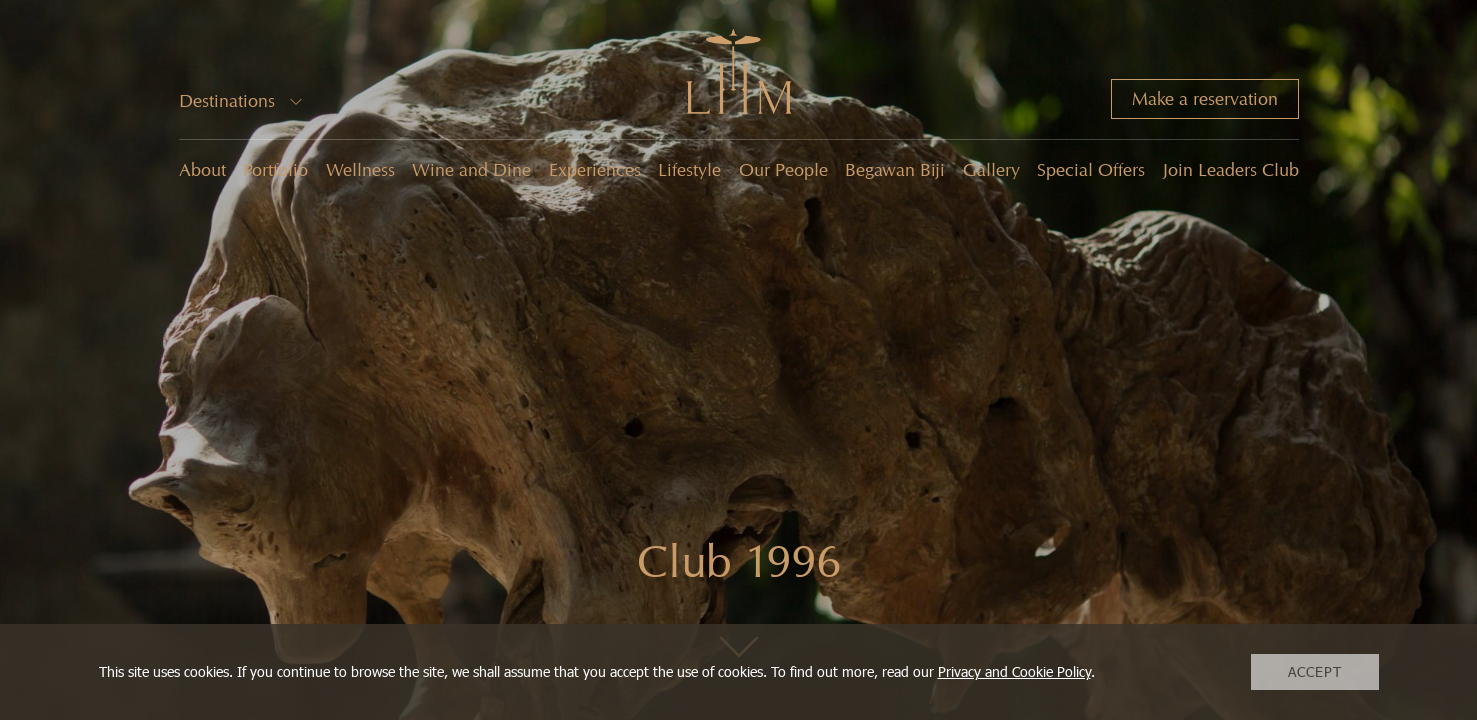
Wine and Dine (471, 170)
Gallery (991, 170)
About (202, 170)
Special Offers (1091, 170)
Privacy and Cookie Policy (1014, 671)
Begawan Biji (895, 170)
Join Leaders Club (1231, 170)
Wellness (360, 170)
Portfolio (275, 170)
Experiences (595, 170)
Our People (783, 170)
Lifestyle (689, 170)
